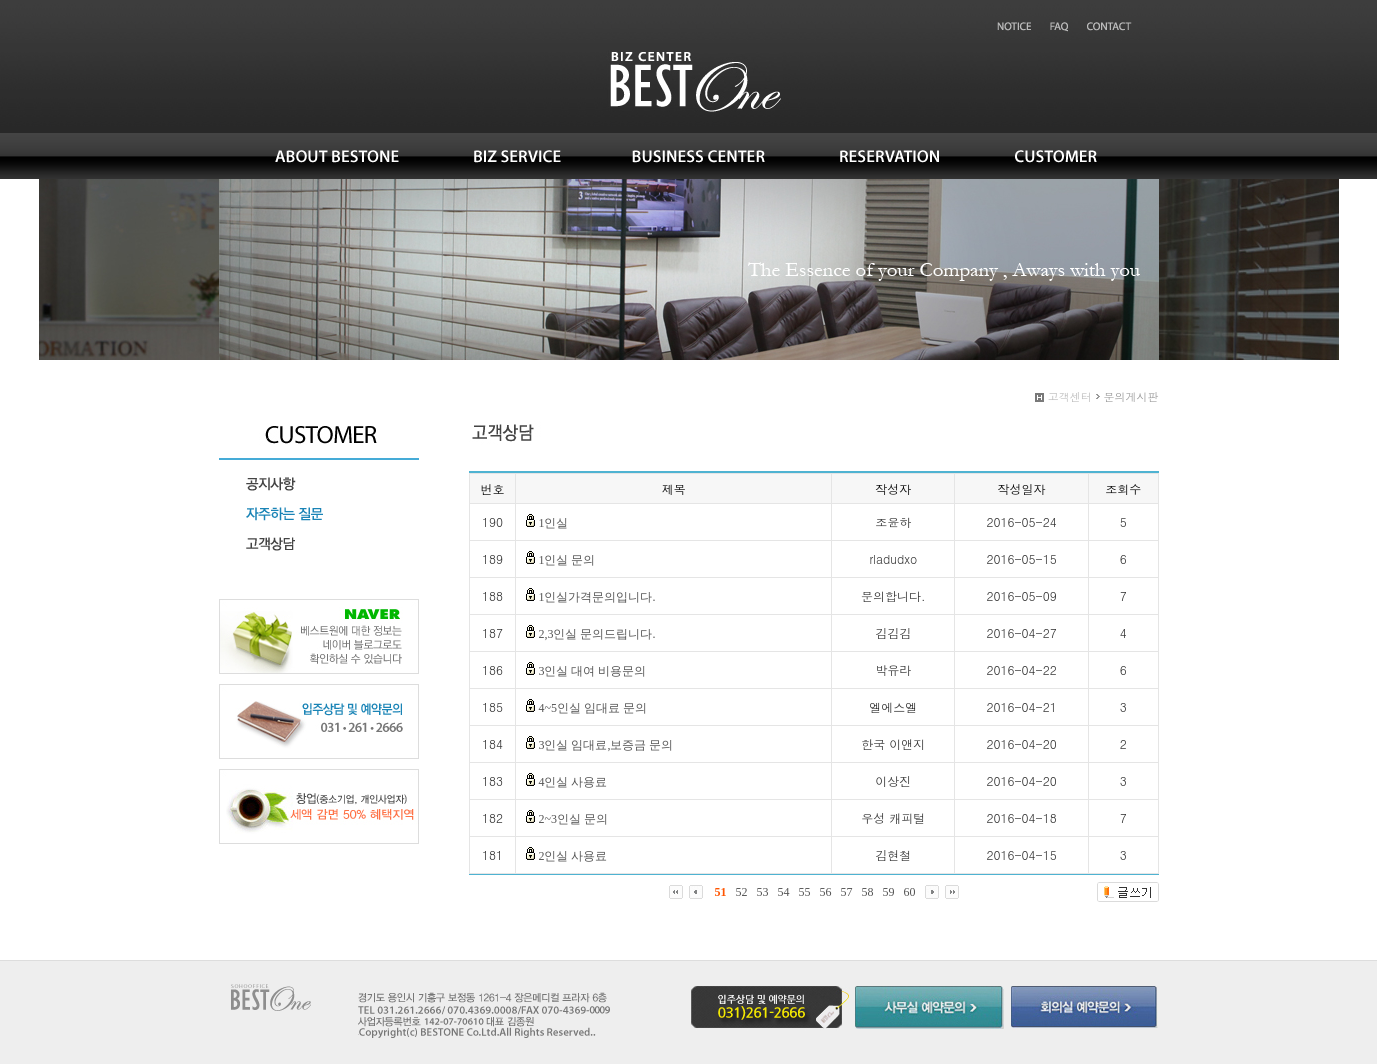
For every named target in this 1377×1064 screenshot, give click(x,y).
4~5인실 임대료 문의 (592, 708)
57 (847, 892)
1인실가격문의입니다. (596, 597)
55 (805, 892)
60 (910, 892)
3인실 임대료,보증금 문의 (605, 745)
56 (826, 892)
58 (868, 892)
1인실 (553, 523)
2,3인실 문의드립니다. (596, 634)
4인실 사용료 (572, 782)
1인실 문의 (566, 560)
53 (763, 892)
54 (784, 892)
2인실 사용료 (572, 856)
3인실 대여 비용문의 (592, 671)
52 (742, 892)
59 (889, 892)
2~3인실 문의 (573, 819)
